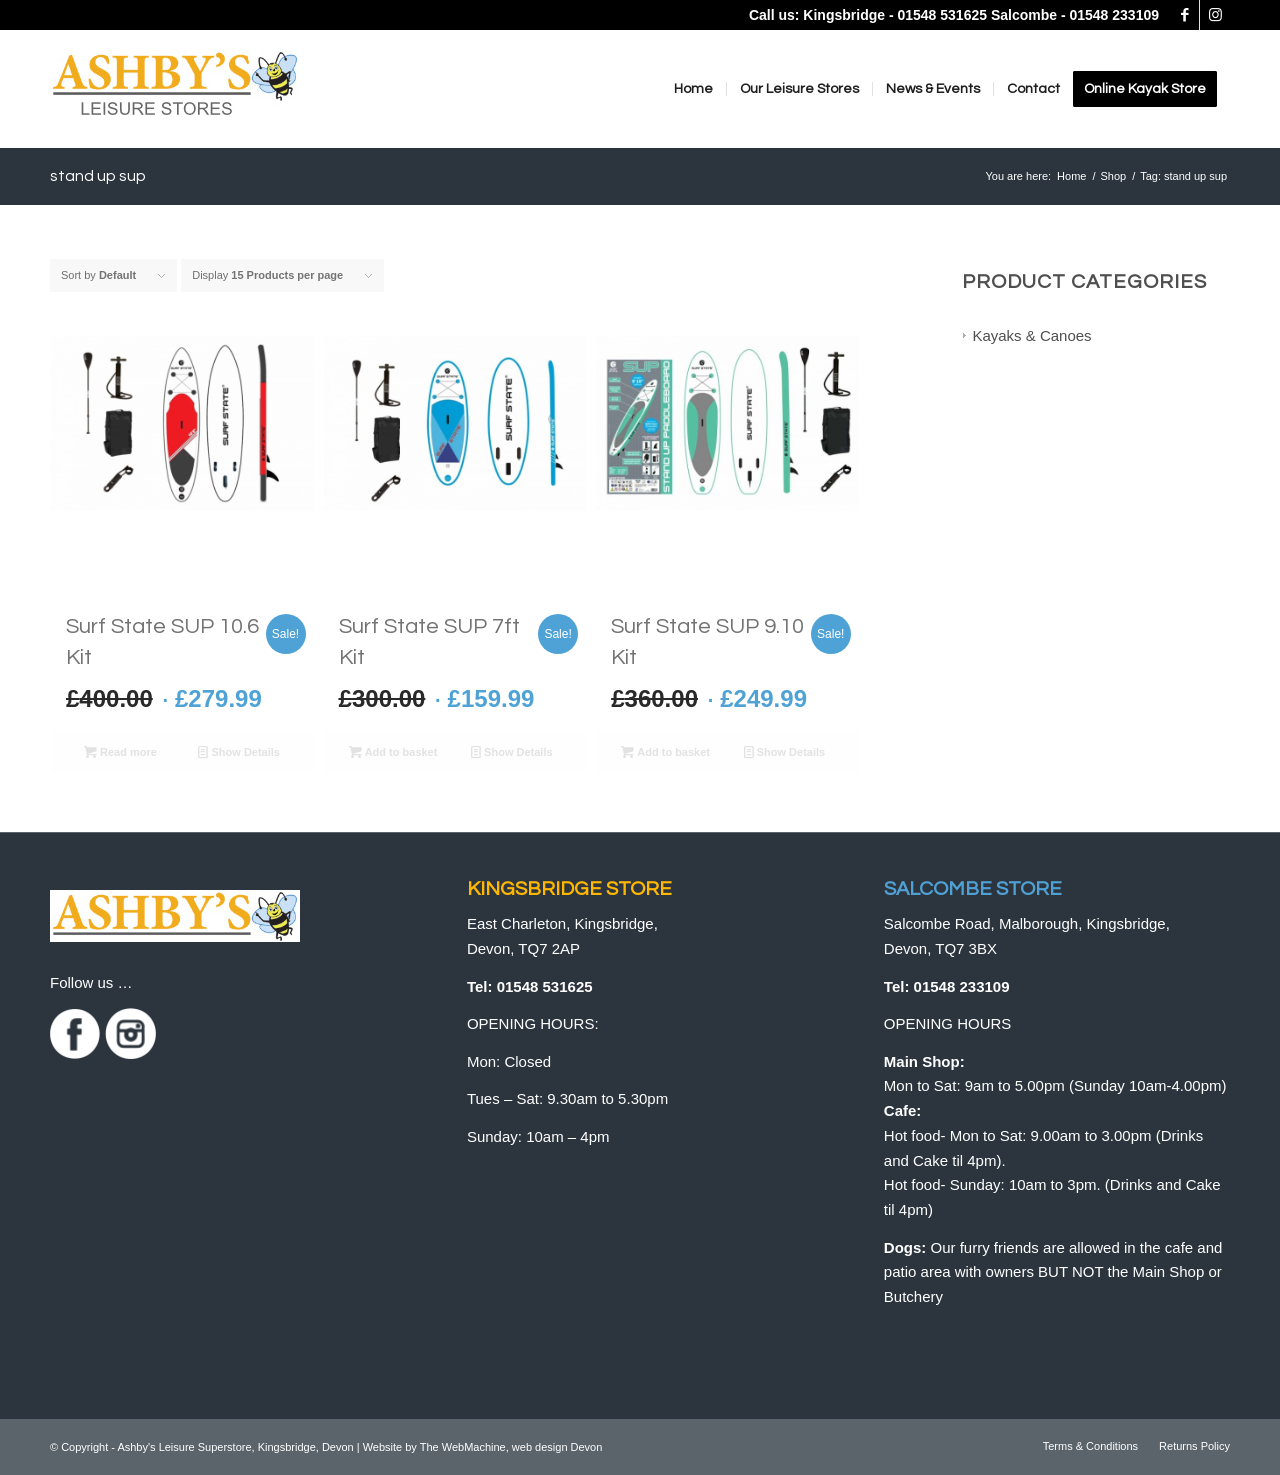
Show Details (239, 752)
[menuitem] (693, 89)
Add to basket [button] (393, 752)
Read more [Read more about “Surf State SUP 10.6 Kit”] (120, 752)
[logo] (175, 94)
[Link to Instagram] (1215, 15)
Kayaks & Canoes (1031, 335)
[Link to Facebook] (1184, 15)
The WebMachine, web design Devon (511, 1447)
